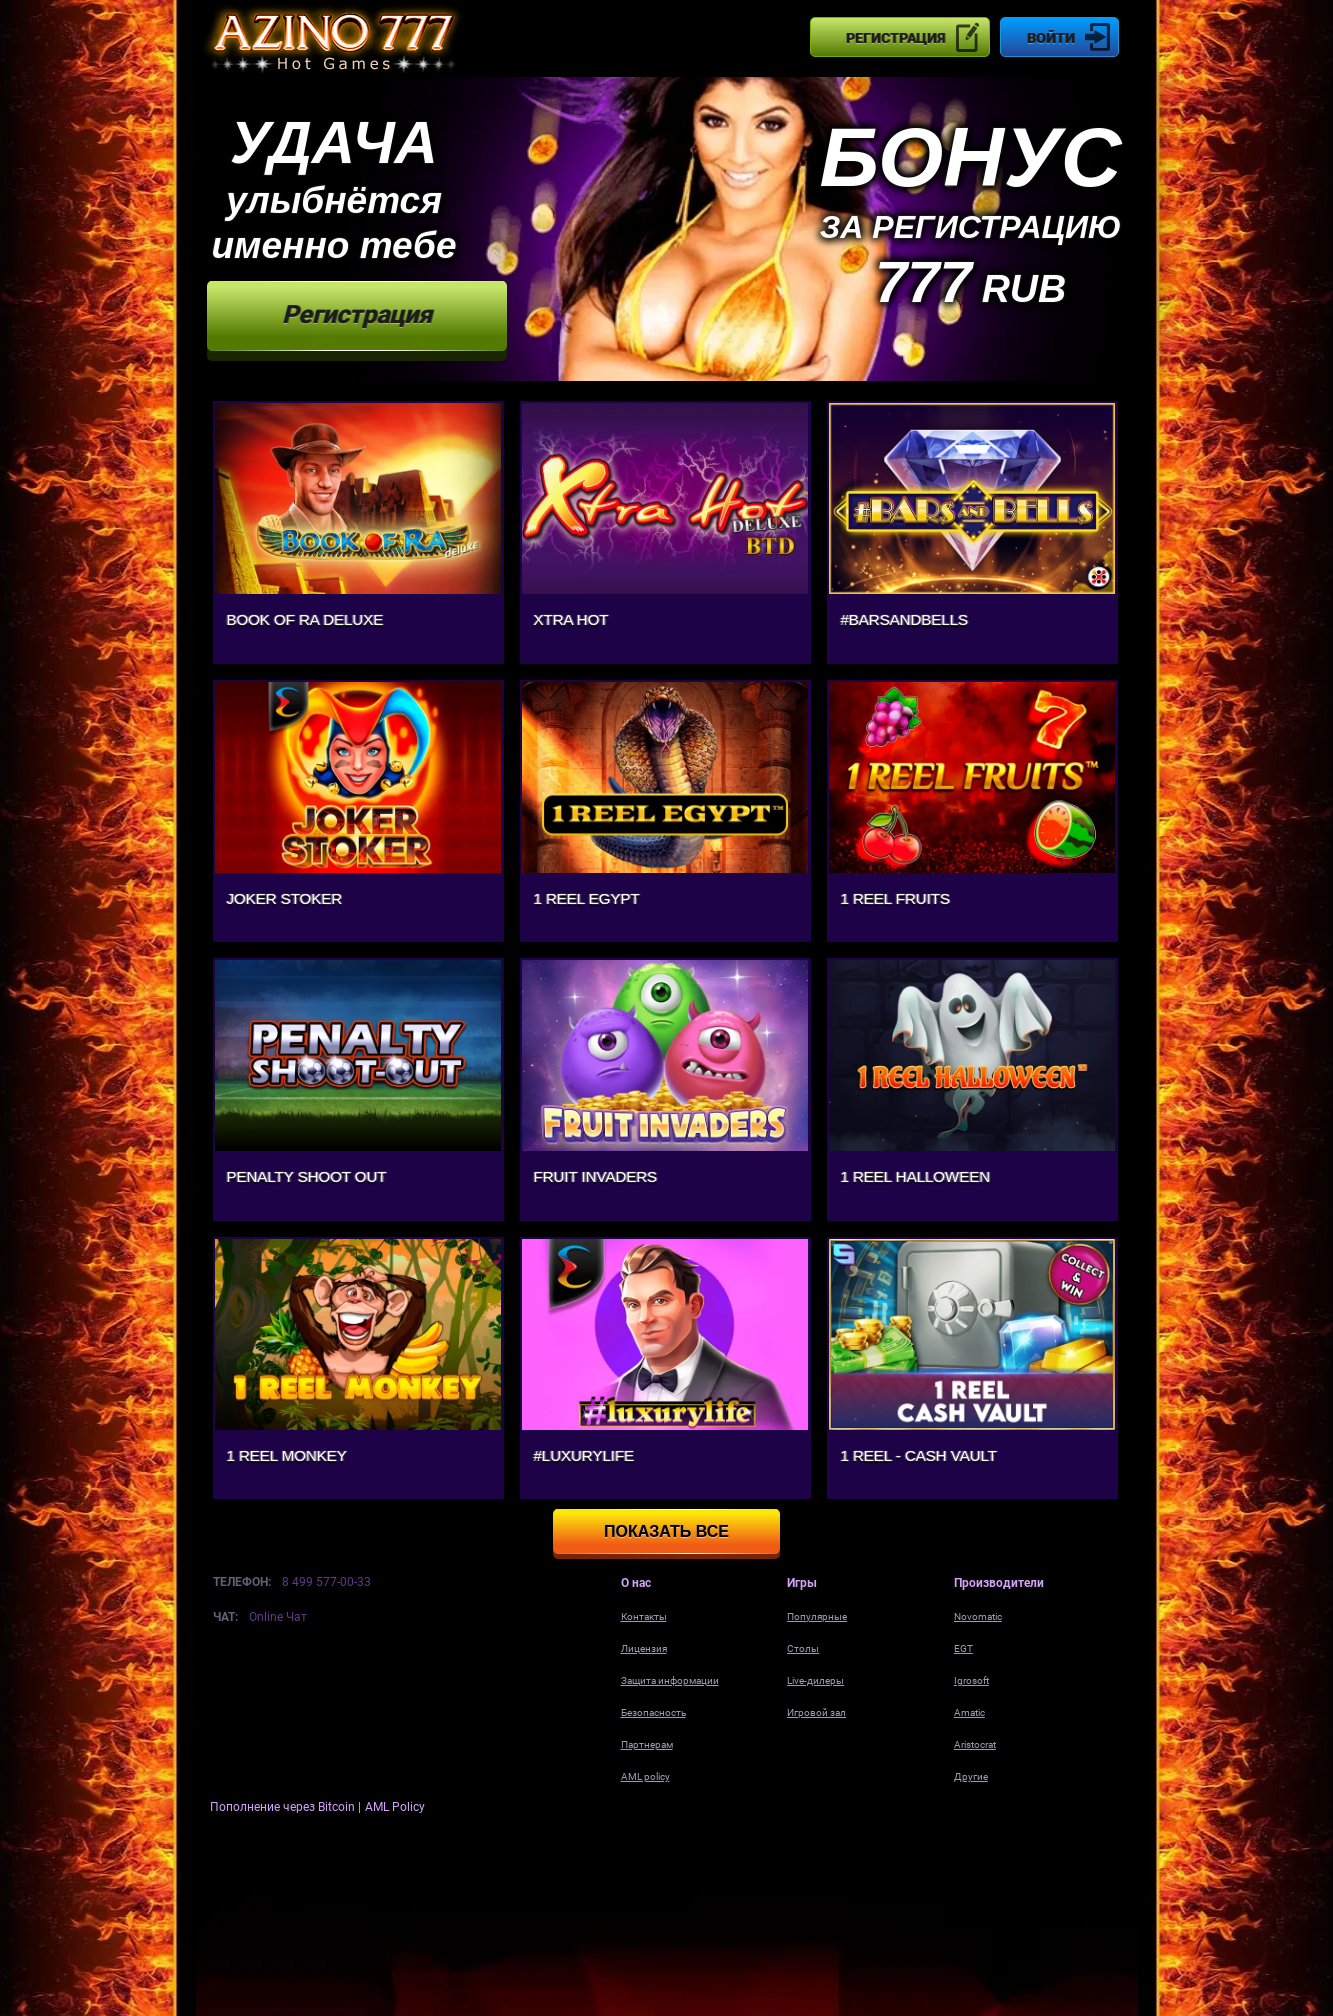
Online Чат (278, 1617)
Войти (1051, 38)
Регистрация (895, 38)
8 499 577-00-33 (326, 1582)
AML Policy (395, 1807)
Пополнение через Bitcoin (284, 1807)
